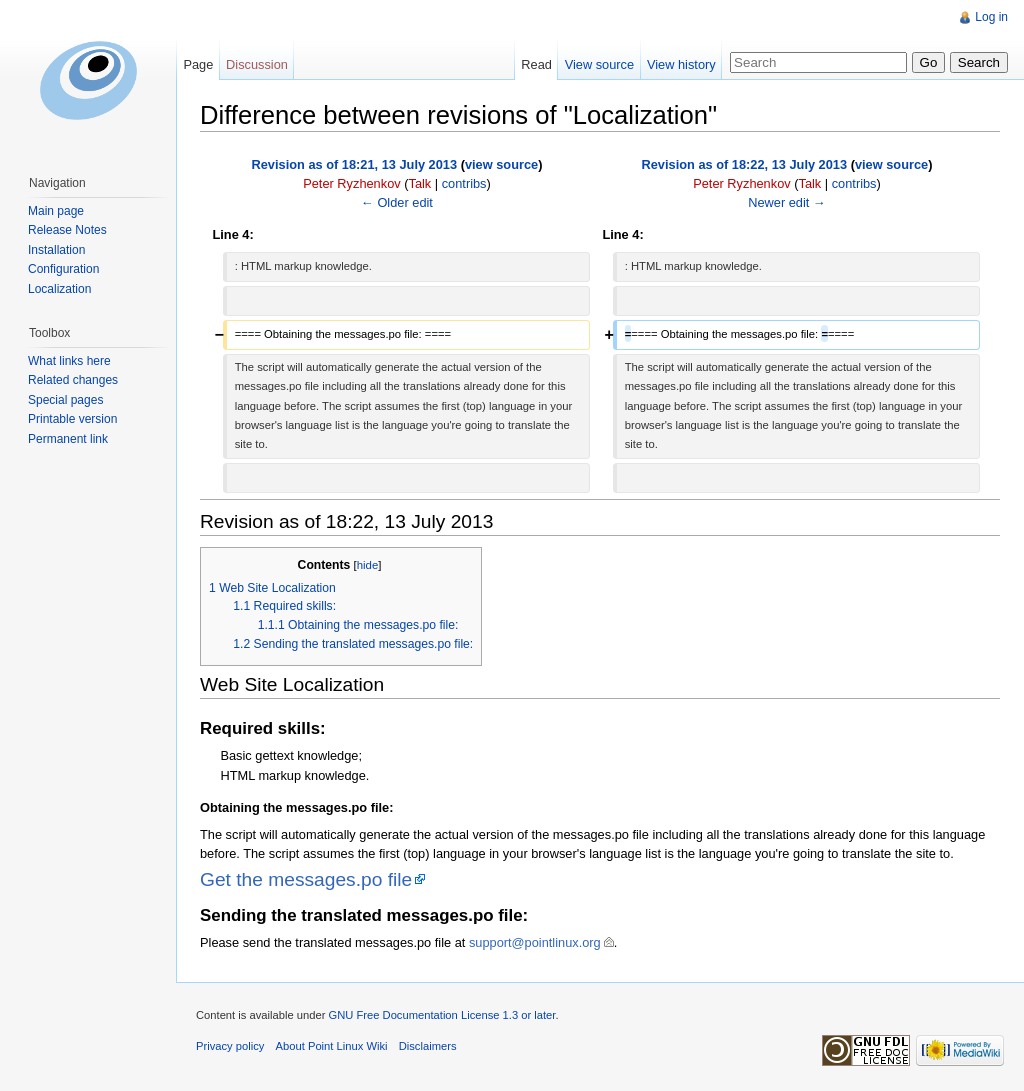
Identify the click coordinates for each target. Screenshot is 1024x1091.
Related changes (73, 380)
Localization (59, 289)
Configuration (63, 269)
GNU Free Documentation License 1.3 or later (441, 1015)
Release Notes (67, 230)
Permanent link (68, 439)
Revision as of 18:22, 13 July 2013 (745, 164)
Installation (56, 250)
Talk (419, 183)
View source (599, 64)
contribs (464, 183)
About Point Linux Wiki (332, 1046)
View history (681, 64)
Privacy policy (230, 1046)
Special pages (65, 400)
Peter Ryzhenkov (351, 183)
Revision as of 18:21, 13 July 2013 (355, 164)
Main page (56, 211)
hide (368, 565)
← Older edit (397, 202)
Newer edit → (787, 202)
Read (536, 64)
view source (501, 164)
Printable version (72, 419)
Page (198, 64)
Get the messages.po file (306, 879)
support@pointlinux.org (535, 942)
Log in (991, 17)
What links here (69, 361)
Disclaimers (428, 1046)
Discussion (257, 64)
